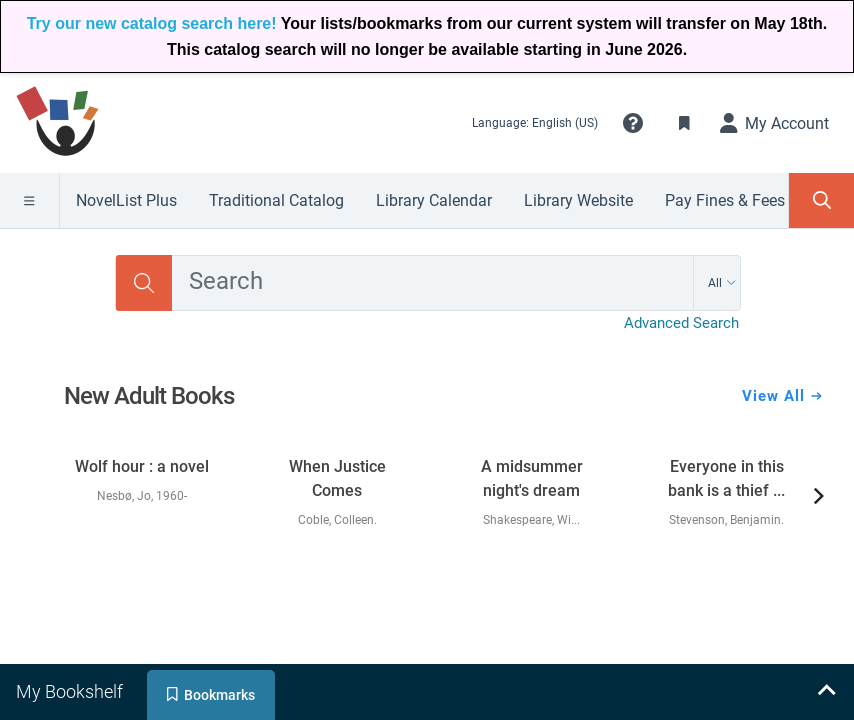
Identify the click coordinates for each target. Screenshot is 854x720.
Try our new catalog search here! (152, 23)
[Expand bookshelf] (826, 692)
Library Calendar (434, 200)
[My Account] (775, 123)
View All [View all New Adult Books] (782, 396)
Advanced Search (681, 323)
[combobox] (432, 283)
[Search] (144, 283)
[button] (633, 123)
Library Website (578, 200)
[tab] (71, 692)
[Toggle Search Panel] (821, 200)
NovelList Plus (126, 200)
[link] (142, 472)
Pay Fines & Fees (725, 200)
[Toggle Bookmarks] (685, 123)
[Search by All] (722, 283)
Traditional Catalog (276, 200)
